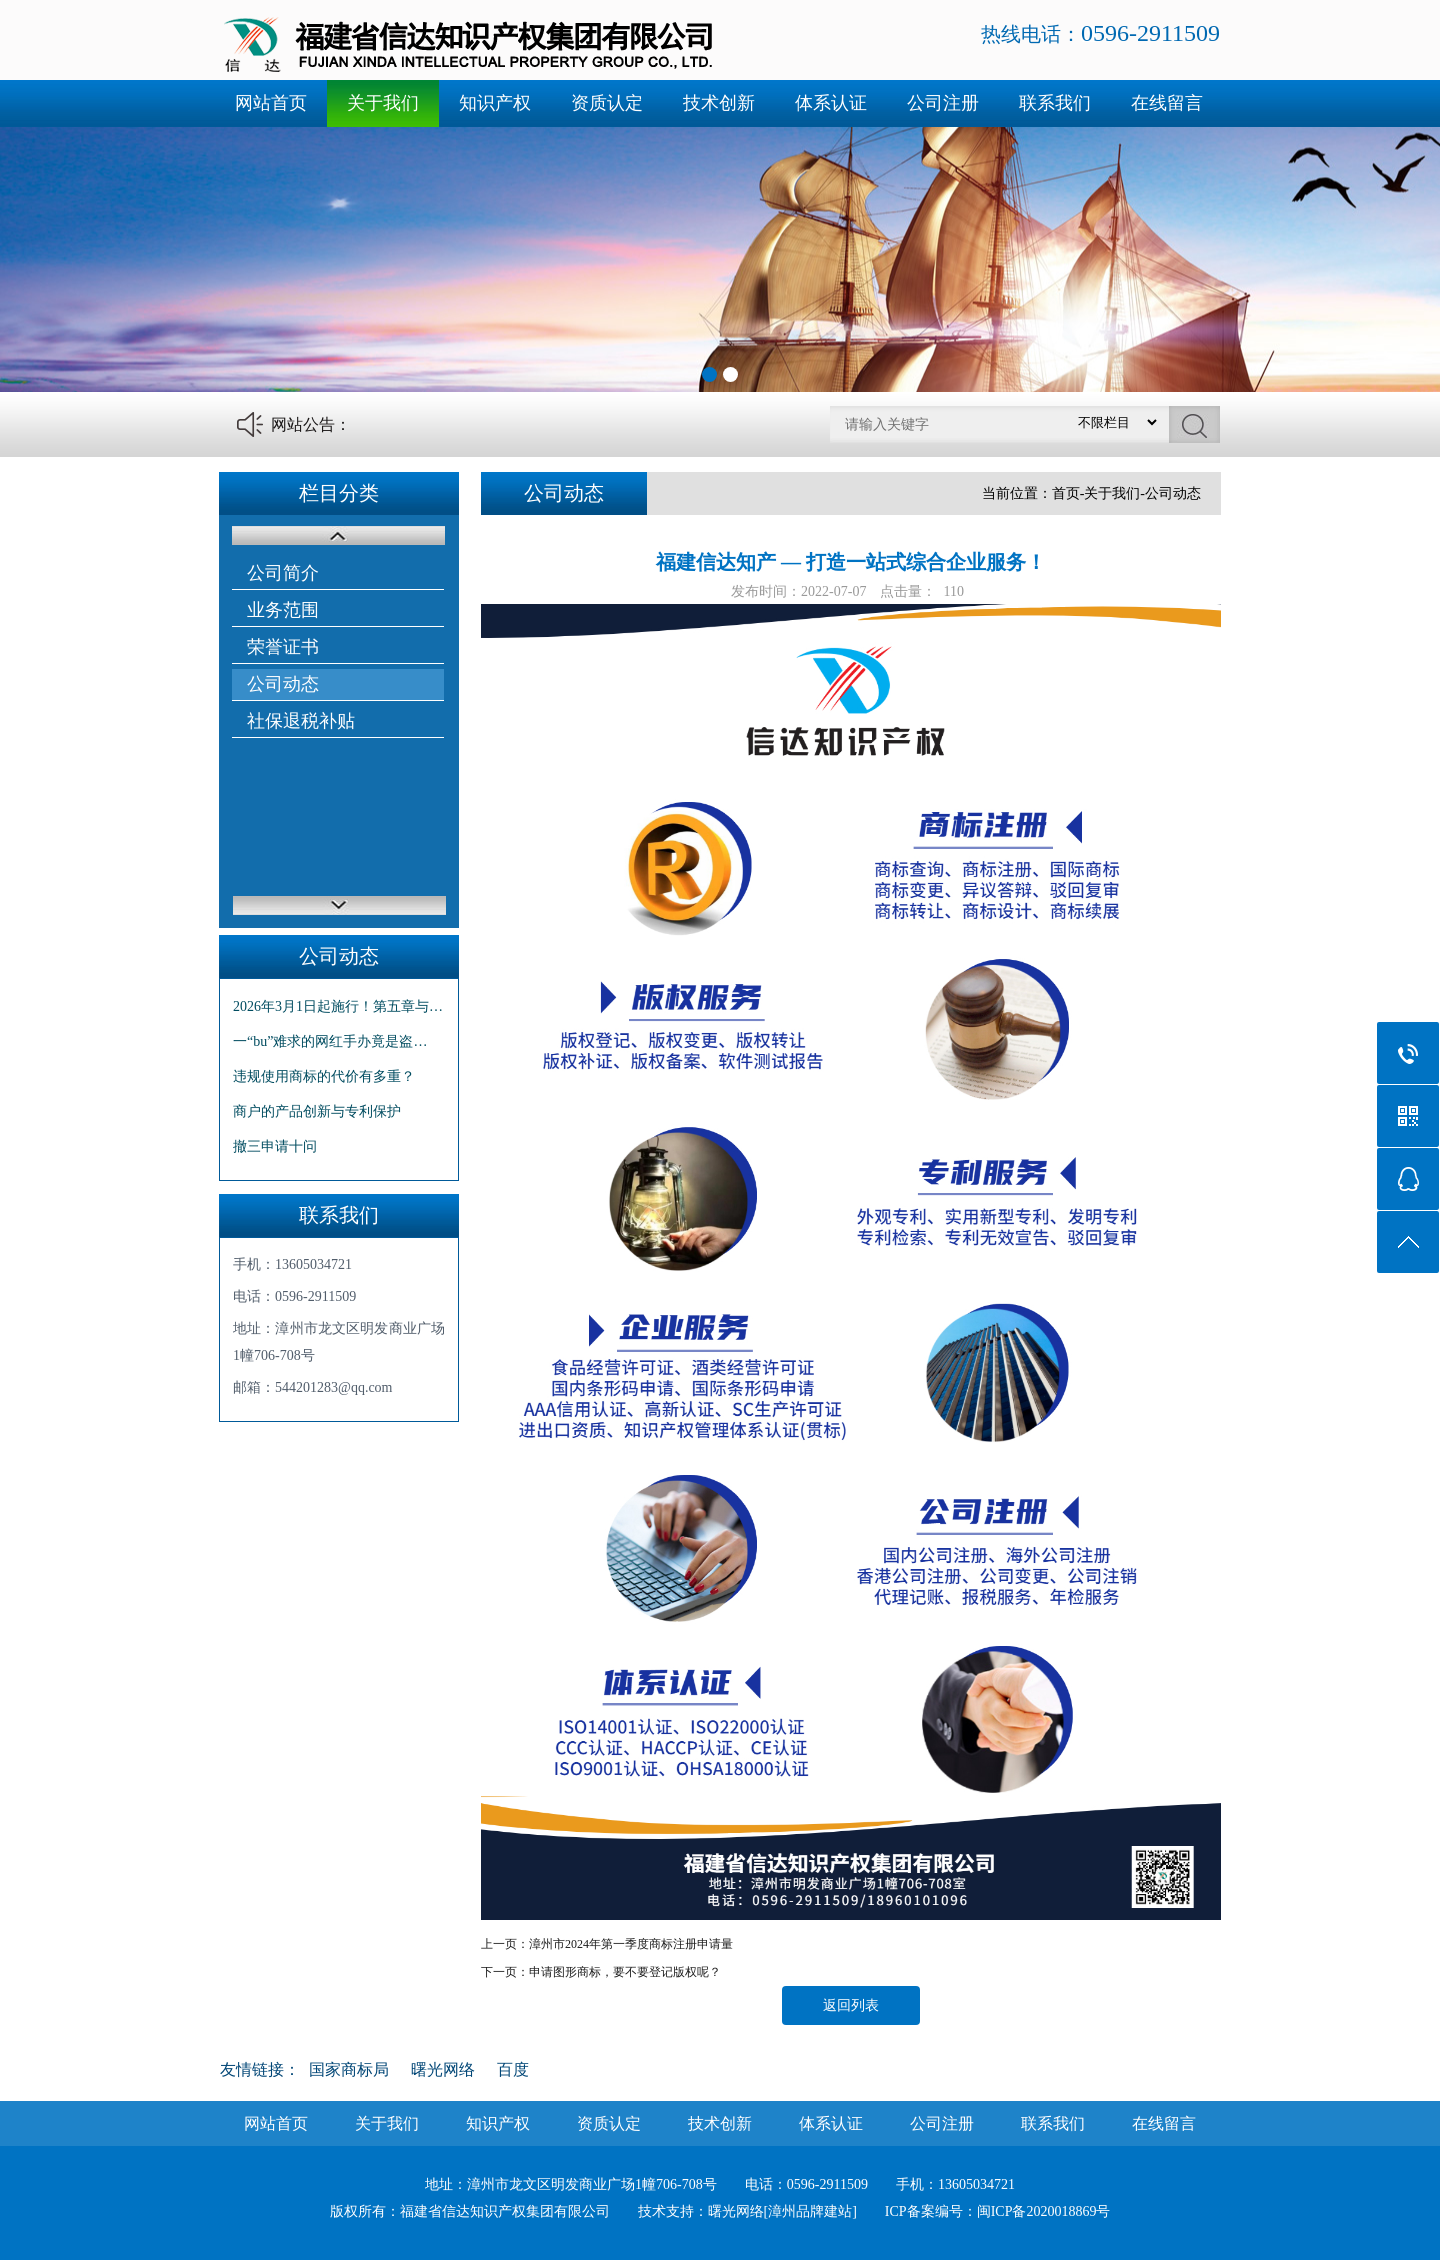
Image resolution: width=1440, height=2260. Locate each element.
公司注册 (943, 103)
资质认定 (607, 103)
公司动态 (283, 684)
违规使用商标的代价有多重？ (324, 1076)
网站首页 (271, 103)
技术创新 (719, 103)
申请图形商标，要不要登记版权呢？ (625, 1972)
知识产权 (495, 103)
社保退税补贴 (301, 721)
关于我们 (383, 103)
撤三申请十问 (275, 1146)
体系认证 (831, 103)
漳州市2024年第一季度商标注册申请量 (631, 1944)
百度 (513, 2069)
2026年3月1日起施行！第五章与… (338, 1006)
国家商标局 (349, 2069)
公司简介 (283, 573)
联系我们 (1055, 103)
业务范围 (283, 610)
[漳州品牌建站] (810, 2211)
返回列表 (851, 2005)
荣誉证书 (283, 647)
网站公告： (311, 424)
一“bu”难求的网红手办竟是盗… (330, 1041)
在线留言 (1167, 103)
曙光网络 (443, 2069)
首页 (1066, 493)
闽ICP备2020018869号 (1044, 2211)
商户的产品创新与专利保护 (317, 1111)
